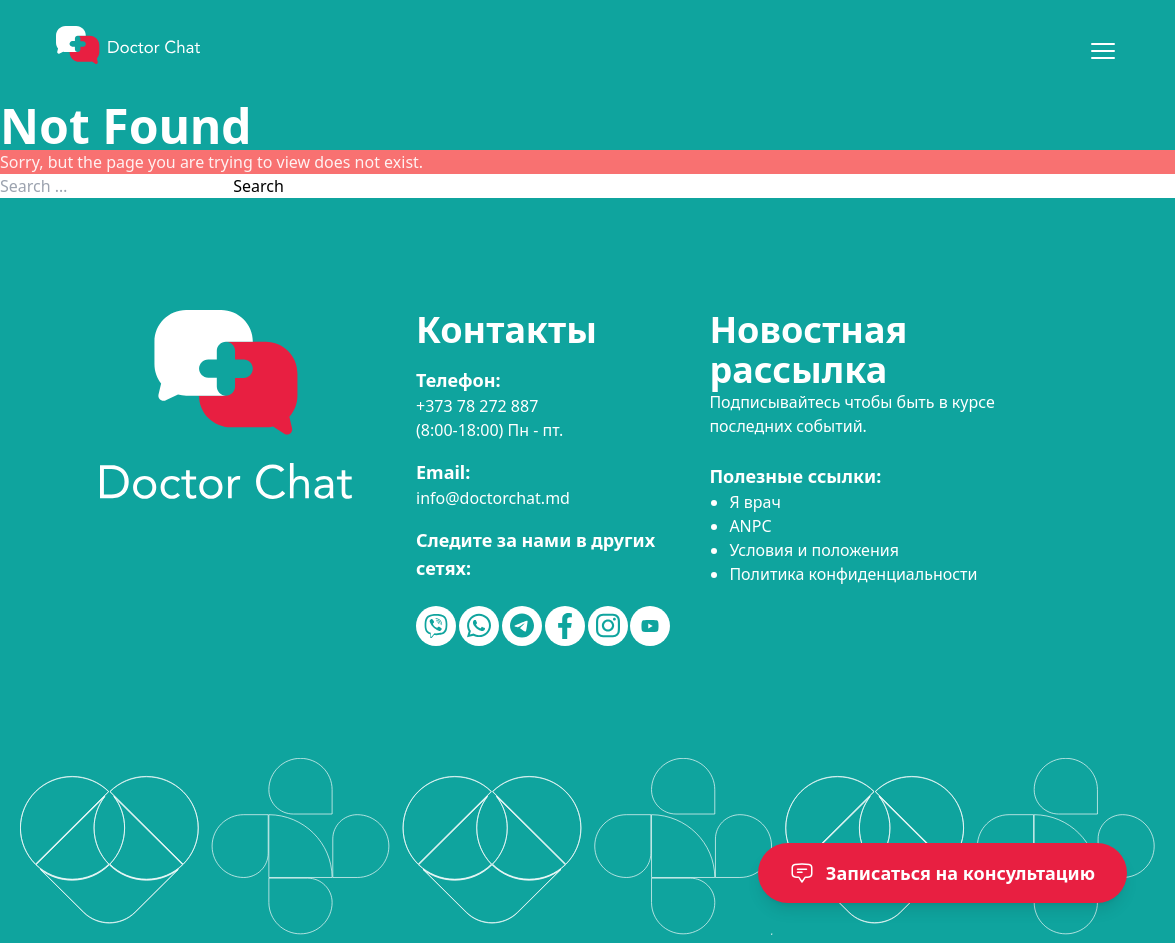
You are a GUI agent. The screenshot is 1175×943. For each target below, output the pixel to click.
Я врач (754, 502)
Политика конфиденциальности (853, 574)
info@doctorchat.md (493, 498)
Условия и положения (814, 550)
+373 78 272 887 (477, 406)
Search (258, 186)
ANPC (750, 526)
